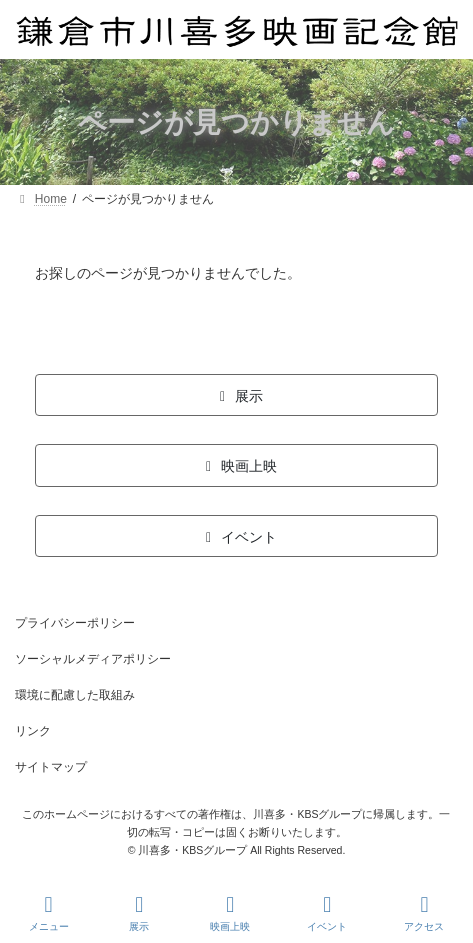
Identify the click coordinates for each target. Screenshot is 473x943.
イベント (327, 913)
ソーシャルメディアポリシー (93, 659)
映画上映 (230, 913)
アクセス (424, 913)
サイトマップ (51, 767)
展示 (140, 913)
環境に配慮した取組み (75, 695)
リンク (33, 731)
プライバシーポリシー (75, 623)
